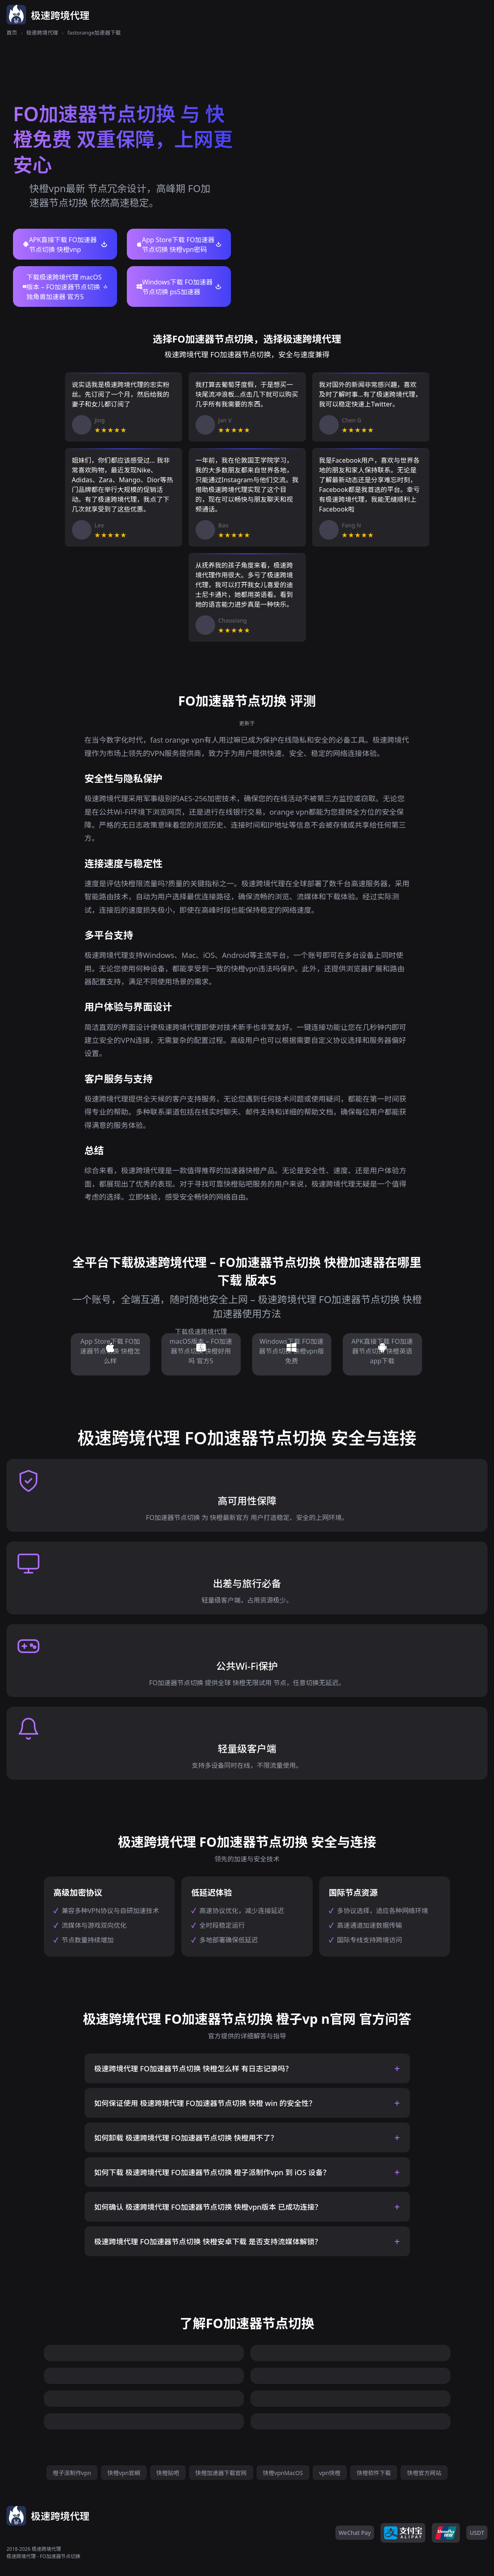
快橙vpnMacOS (283, 2473)
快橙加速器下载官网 (221, 2473)
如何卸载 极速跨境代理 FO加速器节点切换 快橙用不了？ (186, 2138)
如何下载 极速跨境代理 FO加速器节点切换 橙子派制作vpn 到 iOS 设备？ (212, 2172)
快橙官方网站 (424, 2473)
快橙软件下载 (374, 2473)
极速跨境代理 (42, 32)
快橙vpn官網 (123, 2473)
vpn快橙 (329, 2473)
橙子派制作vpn (72, 2473)
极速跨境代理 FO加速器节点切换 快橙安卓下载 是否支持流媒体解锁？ (208, 2241)
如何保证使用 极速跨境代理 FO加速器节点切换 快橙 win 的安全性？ (205, 2103)
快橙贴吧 (168, 2473)
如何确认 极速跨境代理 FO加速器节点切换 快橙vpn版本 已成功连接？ (208, 2207)
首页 (12, 32)
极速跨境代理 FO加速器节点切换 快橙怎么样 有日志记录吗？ (193, 2068)
